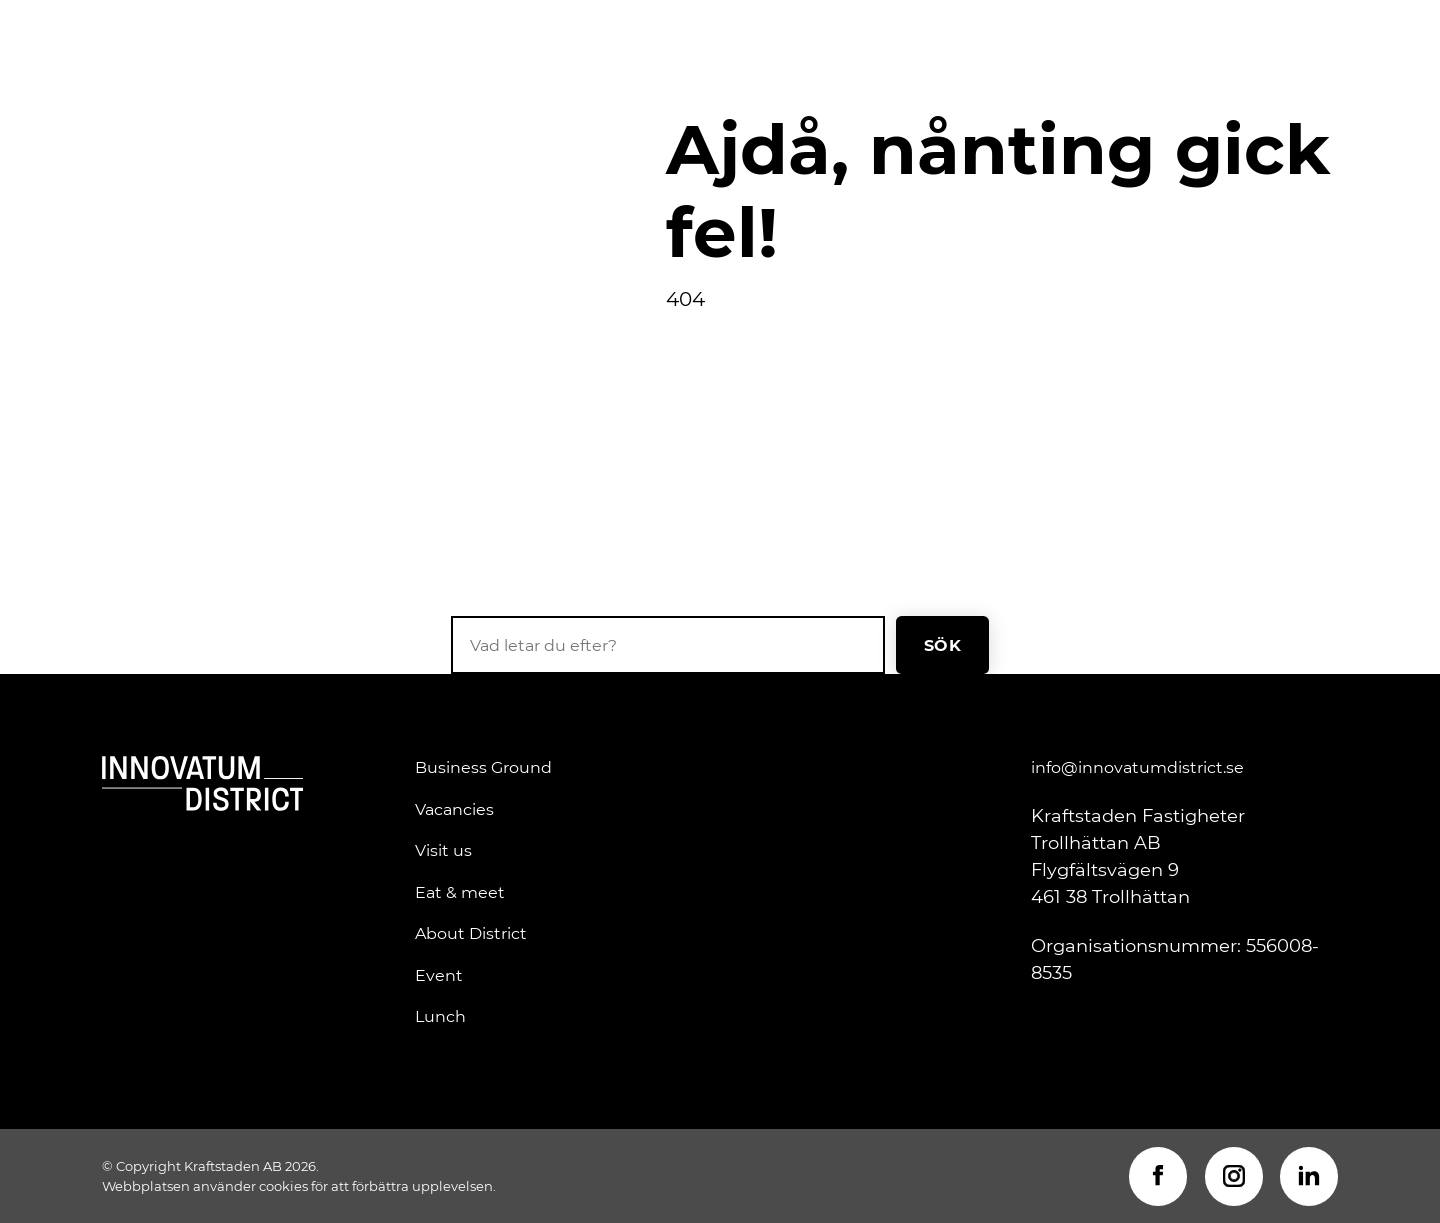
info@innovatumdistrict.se (1137, 767)
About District (471, 933)
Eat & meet (460, 892)
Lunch (440, 1016)
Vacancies (454, 809)
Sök (942, 644)
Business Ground (483, 767)
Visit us (443, 850)
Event (439, 975)
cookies (283, 1186)
